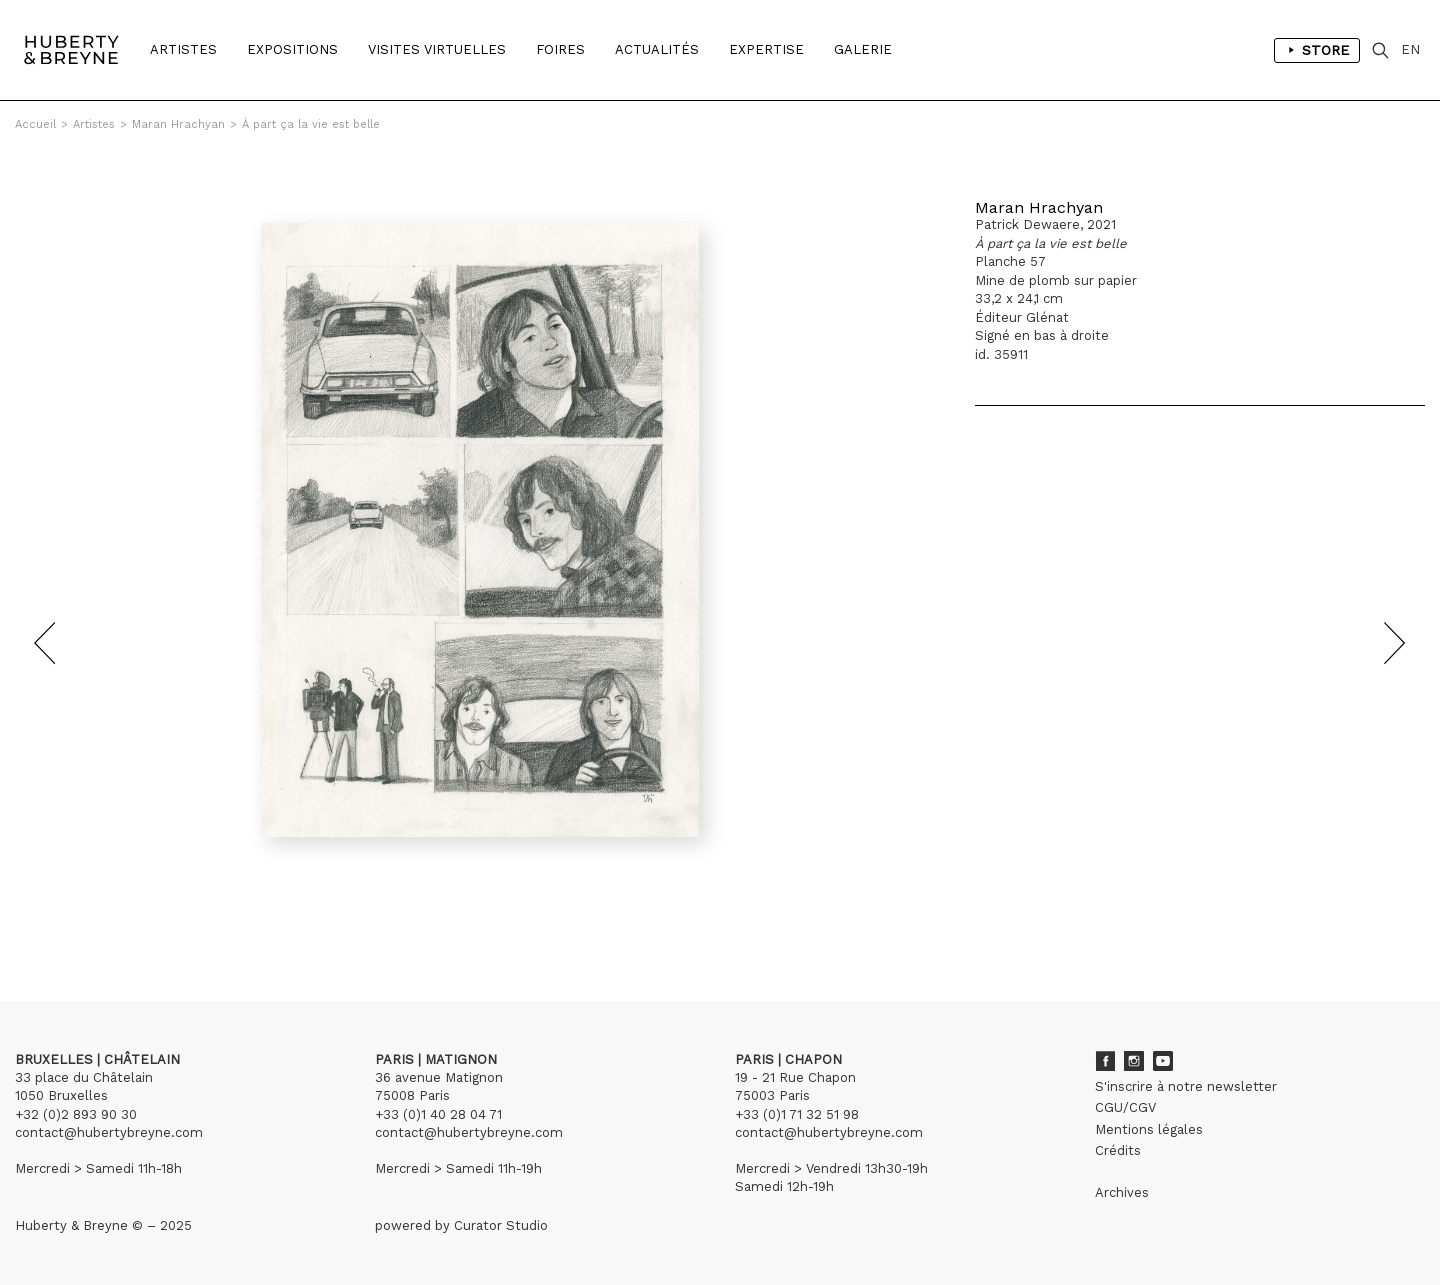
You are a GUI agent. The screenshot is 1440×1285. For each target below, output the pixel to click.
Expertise (766, 49)
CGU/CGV (1125, 1107)
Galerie (863, 49)
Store (1317, 50)
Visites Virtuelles (437, 49)
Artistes (183, 49)
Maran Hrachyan (178, 124)
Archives (1122, 1192)
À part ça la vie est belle (311, 124)
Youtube (1163, 1061)
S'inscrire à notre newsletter (1186, 1086)
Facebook (1105, 1061)
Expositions (292, 49)
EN (1410, 49)
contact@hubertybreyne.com (109, 1132)
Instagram (1134, 1061)
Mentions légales (1149, 1129)
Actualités (657, 49)
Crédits (1118, 1150)
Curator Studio (501, 1225)
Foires (560, 49)
